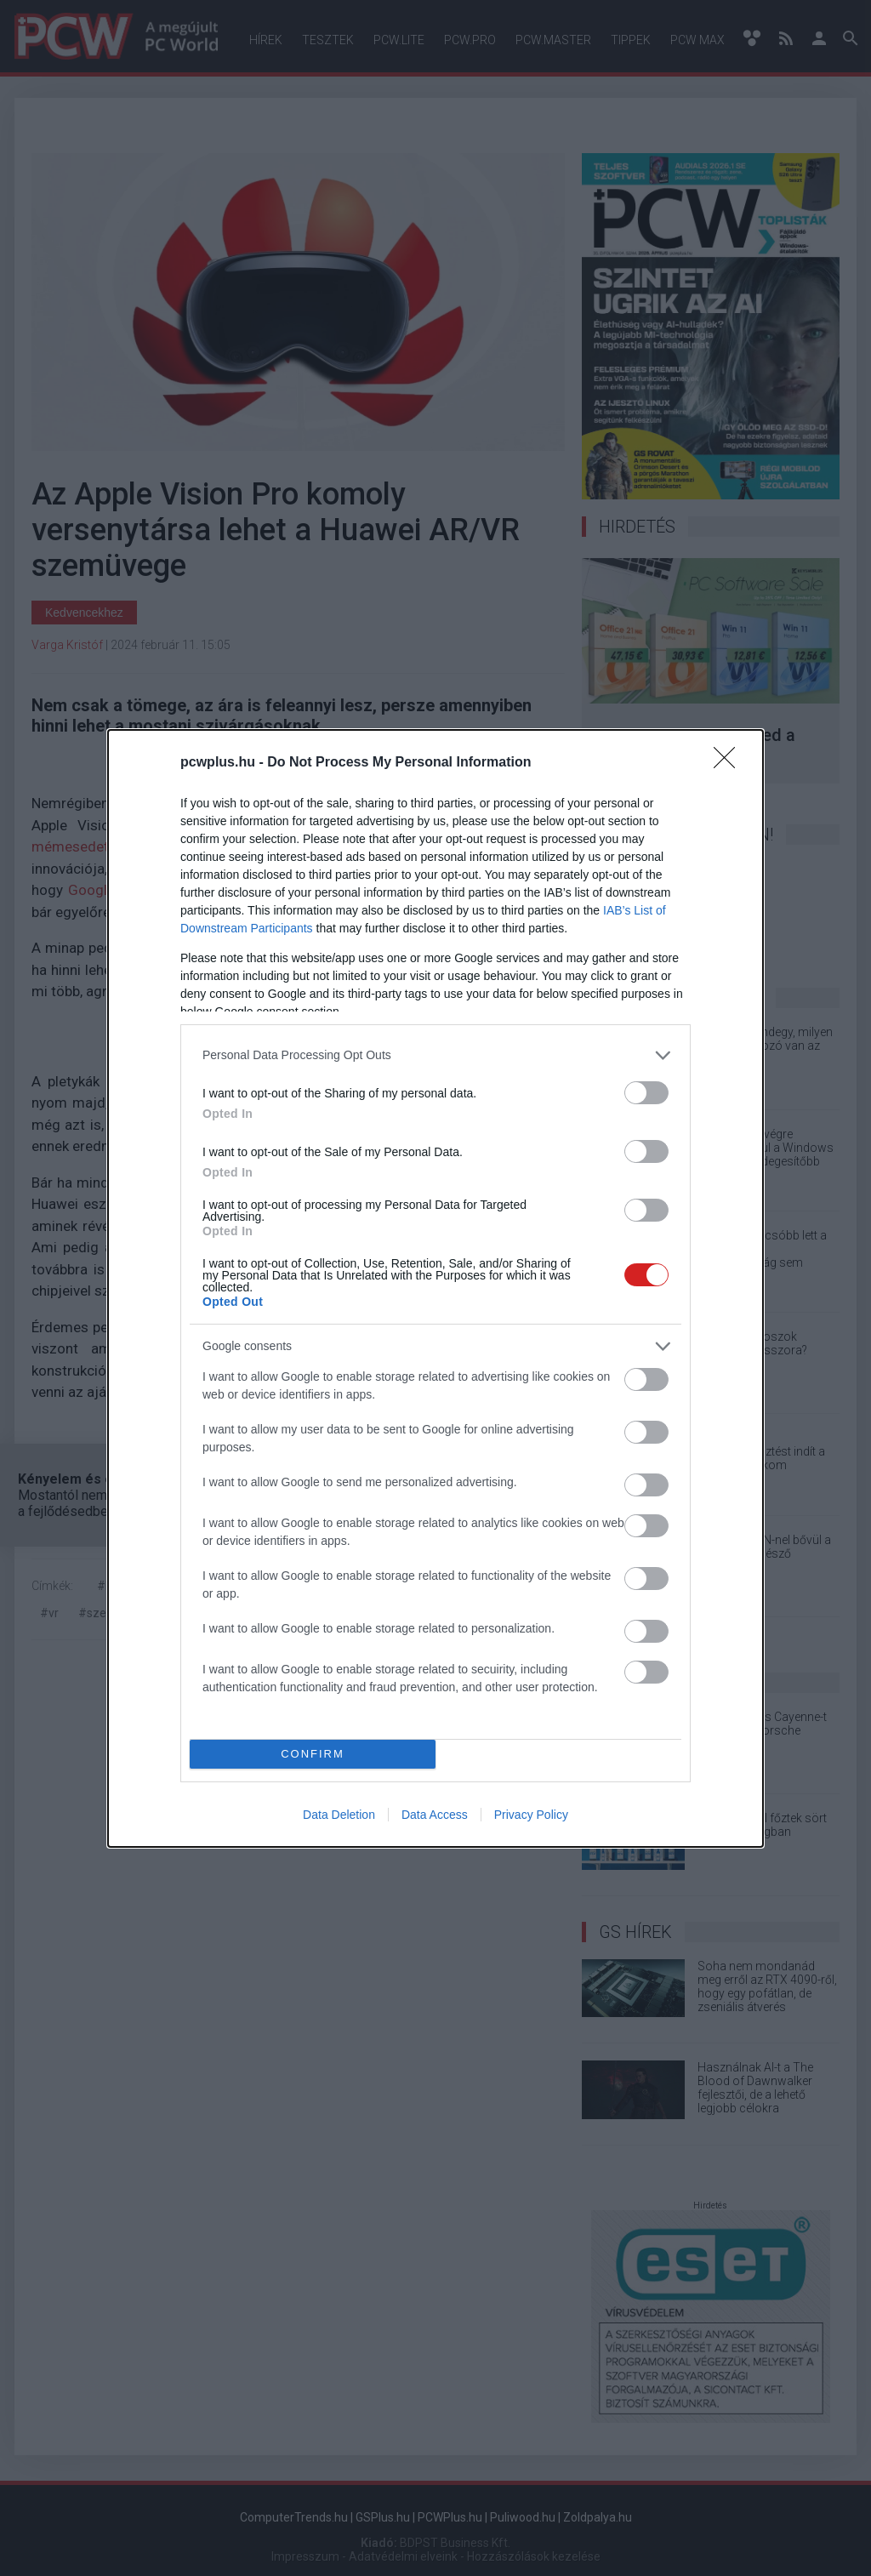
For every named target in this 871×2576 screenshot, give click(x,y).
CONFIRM (312, 1753)
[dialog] (435, 1288)
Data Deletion (339, 1814)
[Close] (730, 763)
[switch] (646, 1092)
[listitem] (435, 1055)
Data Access (434, 1814)
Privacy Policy (531, 1814)
